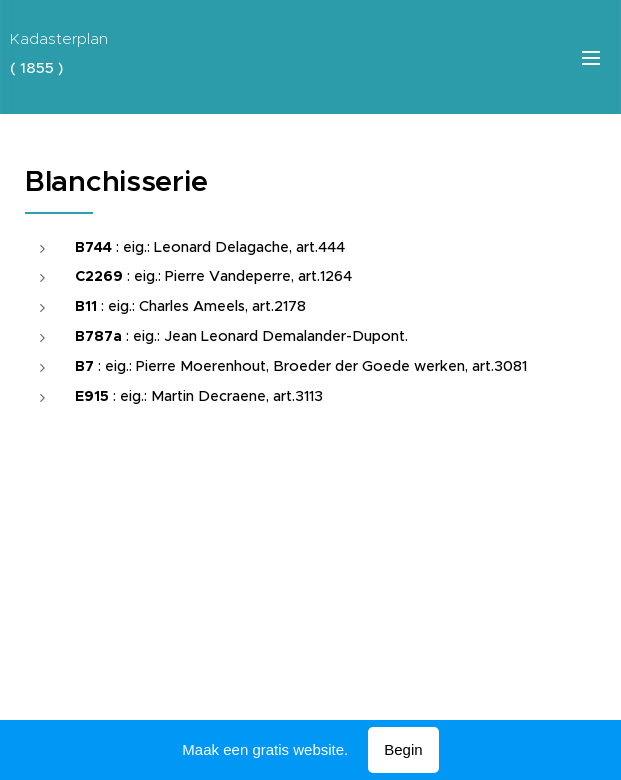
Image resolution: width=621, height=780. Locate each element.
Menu (591, 58)
